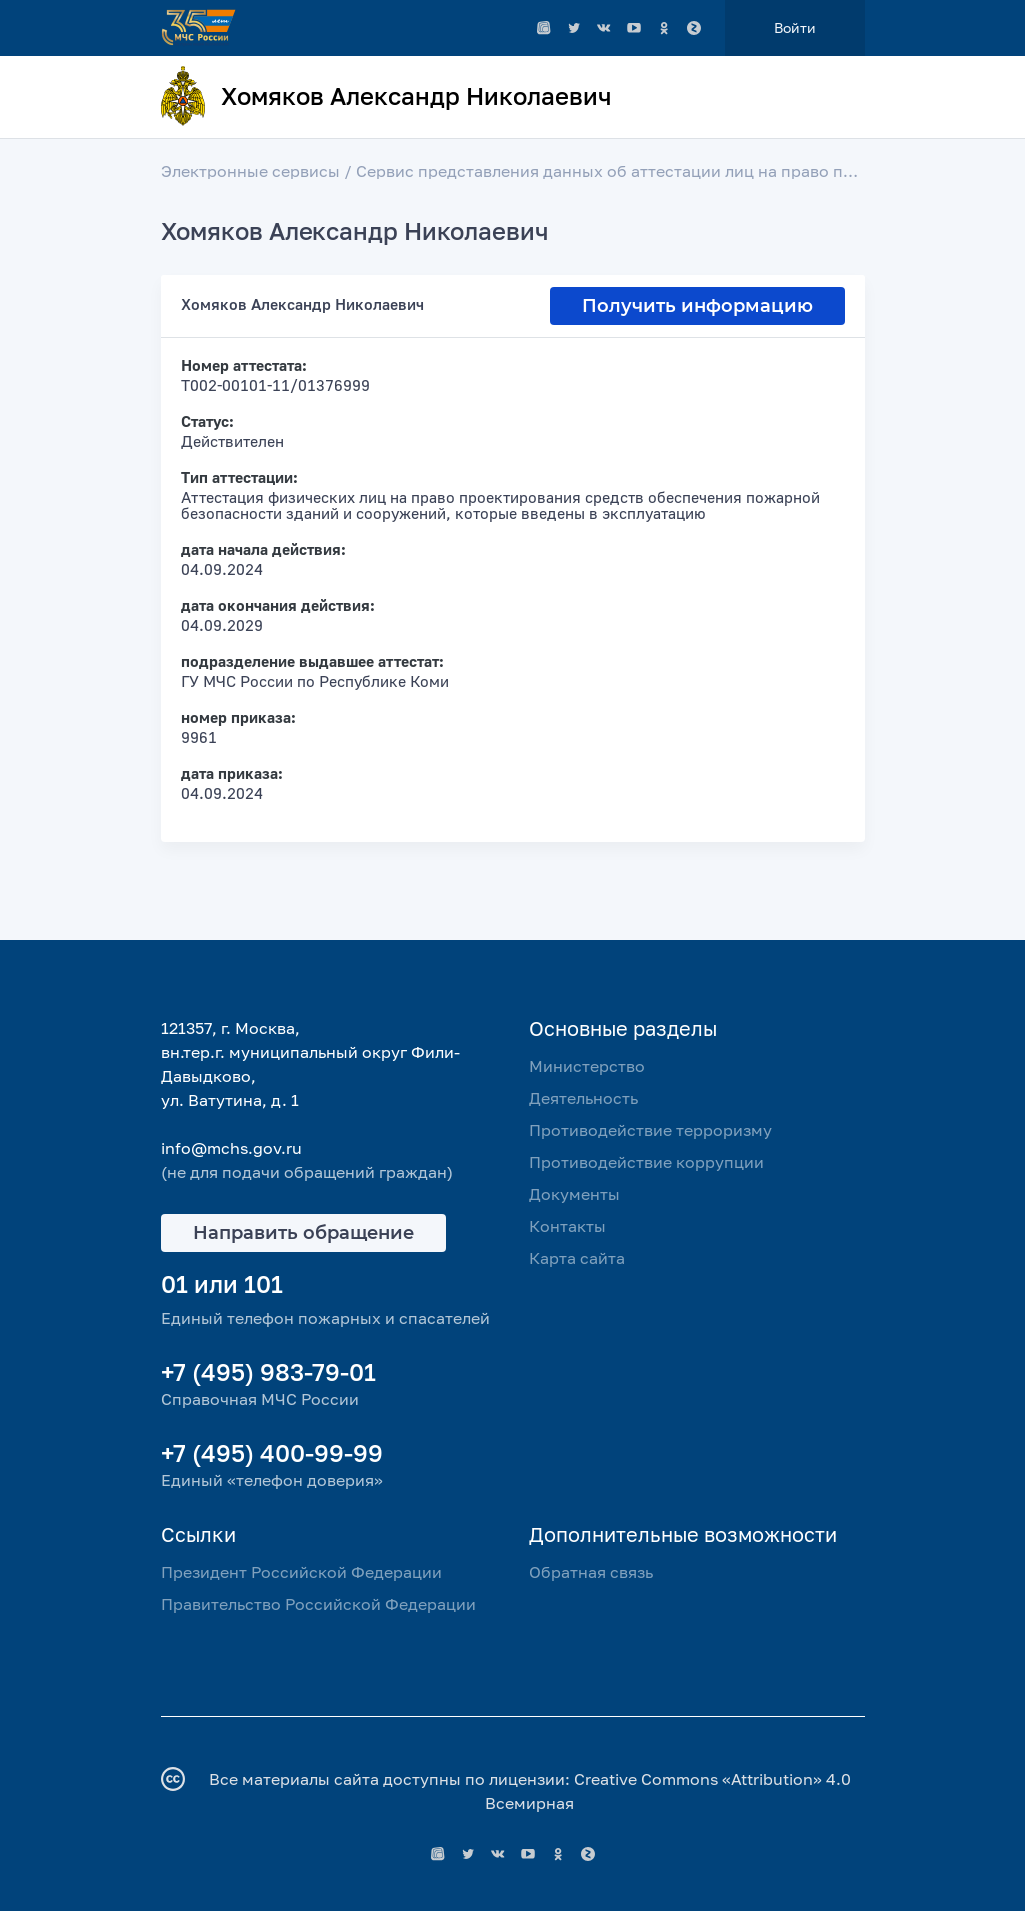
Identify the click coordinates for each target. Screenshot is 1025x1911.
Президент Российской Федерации (301, 1572)
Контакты (567, 1226)
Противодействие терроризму (650, 1130)
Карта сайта (577, 1258)
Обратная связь (591, 1572)
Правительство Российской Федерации (318, 1604)
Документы (574, 1194)
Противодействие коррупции (646, 1162)
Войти (795, 27)
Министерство (587, 1066)
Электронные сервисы (250, 171)
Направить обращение (303, 1233)
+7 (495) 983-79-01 (268, 1371)
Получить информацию (697, 306)
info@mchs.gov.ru (231, 1148)
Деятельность (583, 1098)
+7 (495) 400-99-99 (272, 1452)
